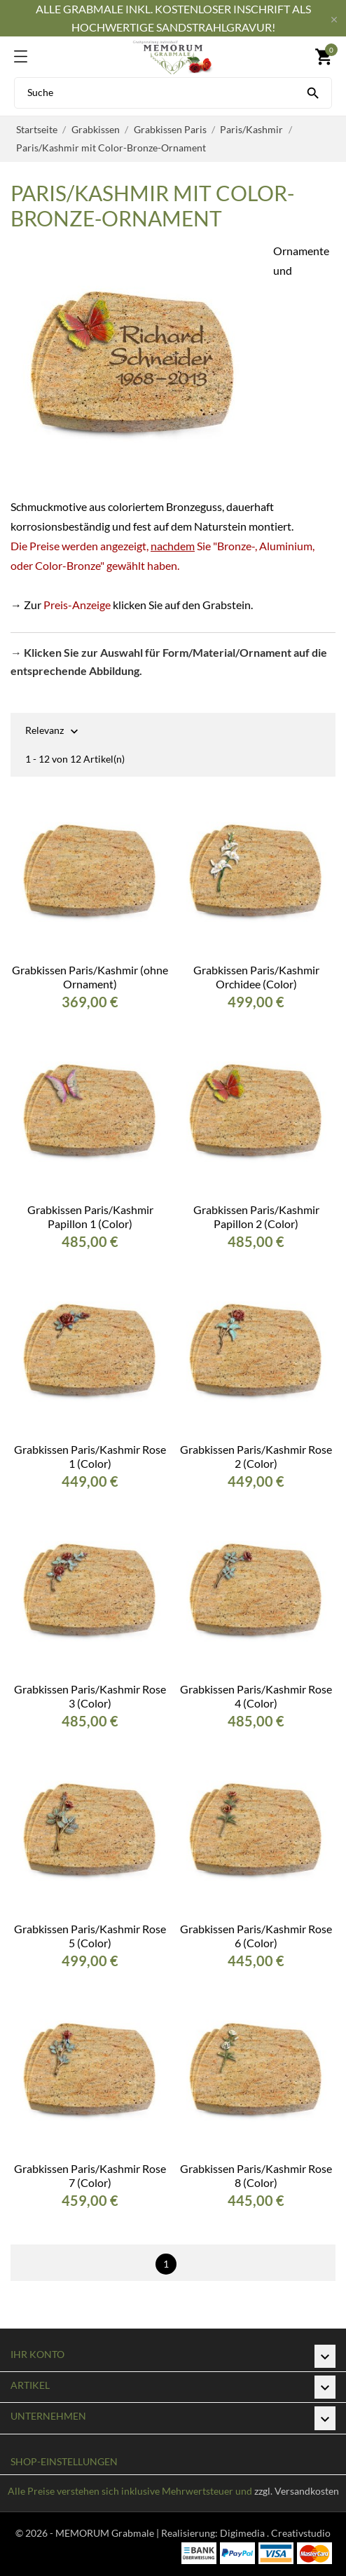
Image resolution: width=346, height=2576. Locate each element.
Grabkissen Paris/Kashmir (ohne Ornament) (90, 976)
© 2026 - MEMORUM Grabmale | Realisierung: (117, 2533)
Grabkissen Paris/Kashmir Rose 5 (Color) (90, 1935)
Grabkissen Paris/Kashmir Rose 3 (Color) (90, 1696)
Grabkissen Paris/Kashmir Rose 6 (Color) (256, 1935)
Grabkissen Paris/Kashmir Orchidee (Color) (256, 976)
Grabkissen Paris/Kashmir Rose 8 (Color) (256, 2175)
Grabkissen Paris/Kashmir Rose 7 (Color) (90, 2175)
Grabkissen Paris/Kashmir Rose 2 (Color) (256, 1456)
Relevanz (44, 731)
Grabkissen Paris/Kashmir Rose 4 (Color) (256, 1696)
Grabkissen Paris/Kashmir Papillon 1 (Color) (90, 1216)
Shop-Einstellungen (64, 2461)
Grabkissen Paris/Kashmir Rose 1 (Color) (90, 1456)
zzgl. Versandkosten (296, 2491)
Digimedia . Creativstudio (275, 2533)
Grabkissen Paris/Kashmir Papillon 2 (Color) (256, 1216)
